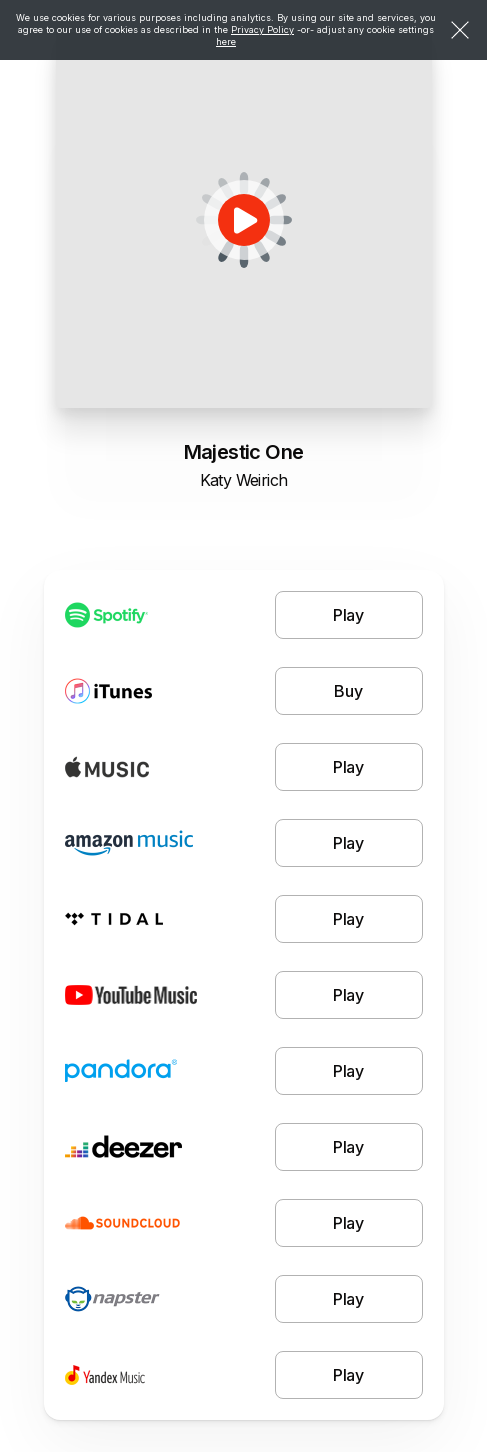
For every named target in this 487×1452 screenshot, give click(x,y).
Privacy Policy (262, 29)
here (226, 41)
